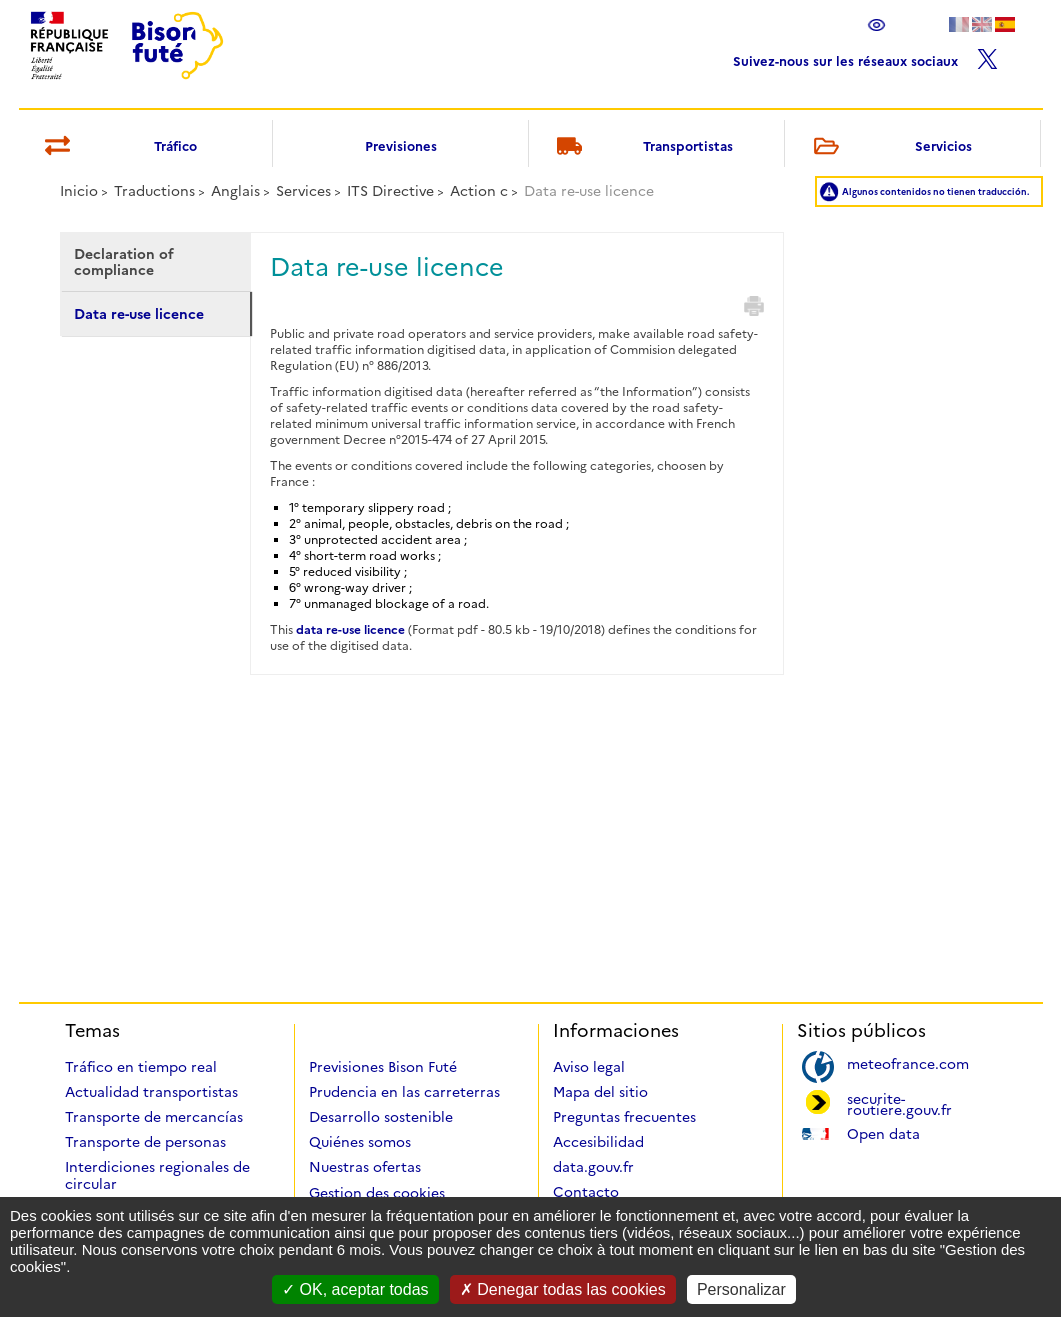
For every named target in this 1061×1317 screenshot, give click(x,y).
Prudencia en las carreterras (404, 1092)
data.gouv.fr (593, 1167)
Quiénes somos (360, 1142)
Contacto (586, 1192)
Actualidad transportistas (151, 1092)
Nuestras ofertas (365, 1167)
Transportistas (641, 147)
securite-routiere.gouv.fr (899, 1103)
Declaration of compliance (124, 262)
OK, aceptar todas (355, 1289)
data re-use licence (350, 629)
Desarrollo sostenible (381, 1117)
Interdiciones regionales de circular (157, 1175)
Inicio (79, 191)
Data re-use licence (139, 314)
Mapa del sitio (600, 1092)
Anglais (235, 191)
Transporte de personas (145, 1142)
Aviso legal (589, 1067)
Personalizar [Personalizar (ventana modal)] (741, 1289)
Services (303, 191)
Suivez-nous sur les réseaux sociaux (865, 56)
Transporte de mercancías (154, 1117)
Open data (883, 1132)
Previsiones (401, 146)
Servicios (889, 147)
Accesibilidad (598, 1142)
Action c (479, 191)
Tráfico (117, 147)
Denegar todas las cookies (563, 1289)
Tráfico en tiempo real (141, 1067)
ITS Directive (390, 191)
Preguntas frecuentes (624, 1117)
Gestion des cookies (377, 1193)
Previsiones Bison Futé (383, 1067)
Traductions (154, 191)
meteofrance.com (908, 1062)
